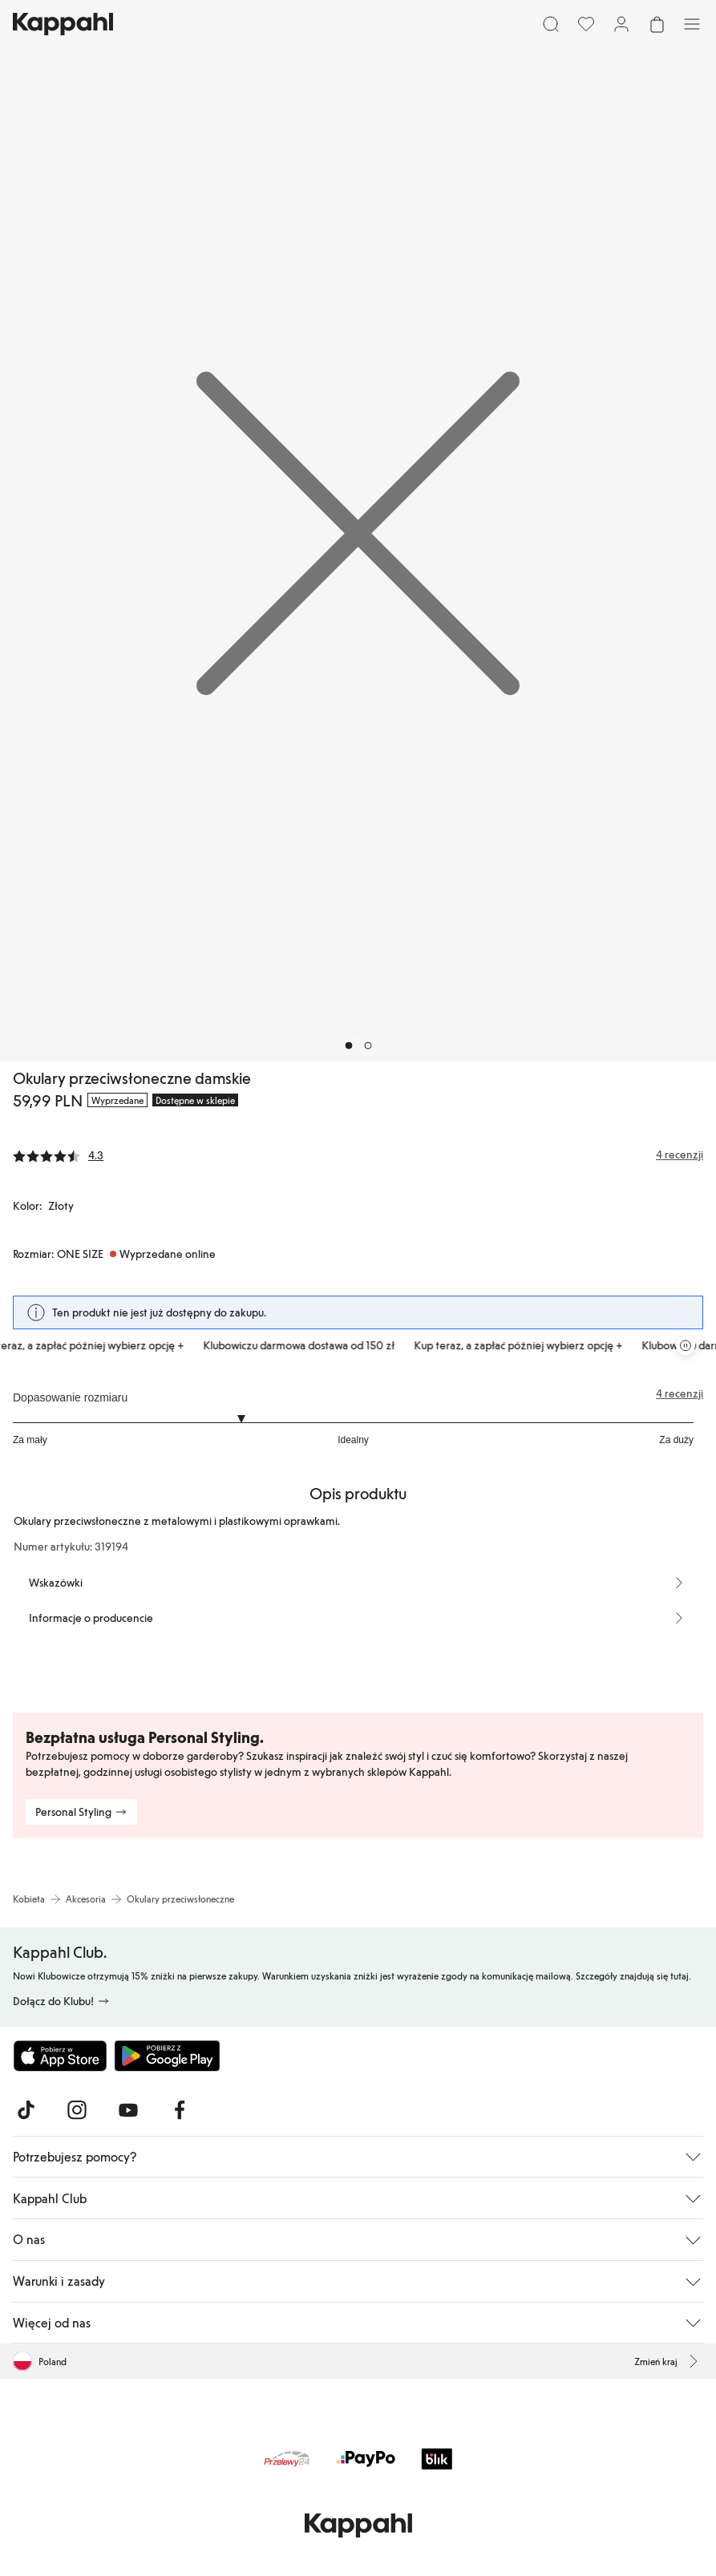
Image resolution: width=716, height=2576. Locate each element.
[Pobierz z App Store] (60, 2056)
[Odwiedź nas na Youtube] (128, 2110)
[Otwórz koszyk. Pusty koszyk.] (656, 24)
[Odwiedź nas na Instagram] (77, 2110)
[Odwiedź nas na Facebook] (179, 2110)
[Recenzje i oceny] (358, 1154)
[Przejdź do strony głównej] (63, 24)
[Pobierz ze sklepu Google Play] (167, 2056)
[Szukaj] (550, 24)
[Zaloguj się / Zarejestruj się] (621, 24)
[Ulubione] (586, 24)
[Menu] (692, 24)
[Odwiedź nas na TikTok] (25, 2110)
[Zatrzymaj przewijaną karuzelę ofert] (685, 1345)
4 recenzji (679, 1393)
